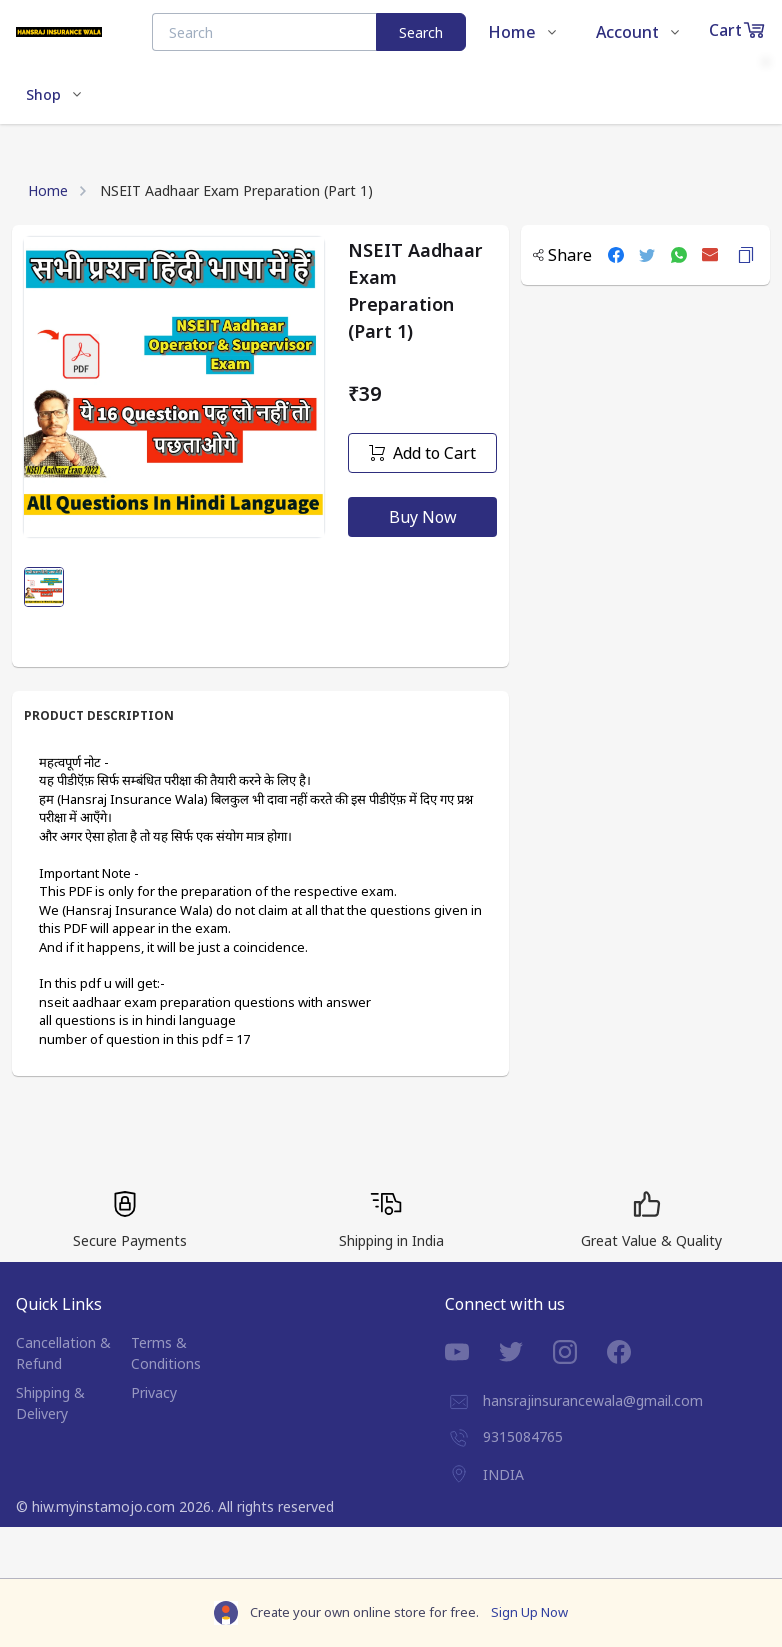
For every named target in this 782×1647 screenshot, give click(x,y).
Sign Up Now (529, 1612)
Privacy (154, 1392)
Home (48, 190)
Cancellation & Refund (63, 1353)
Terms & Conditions (166, 1353)
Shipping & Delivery (50, 1403)
